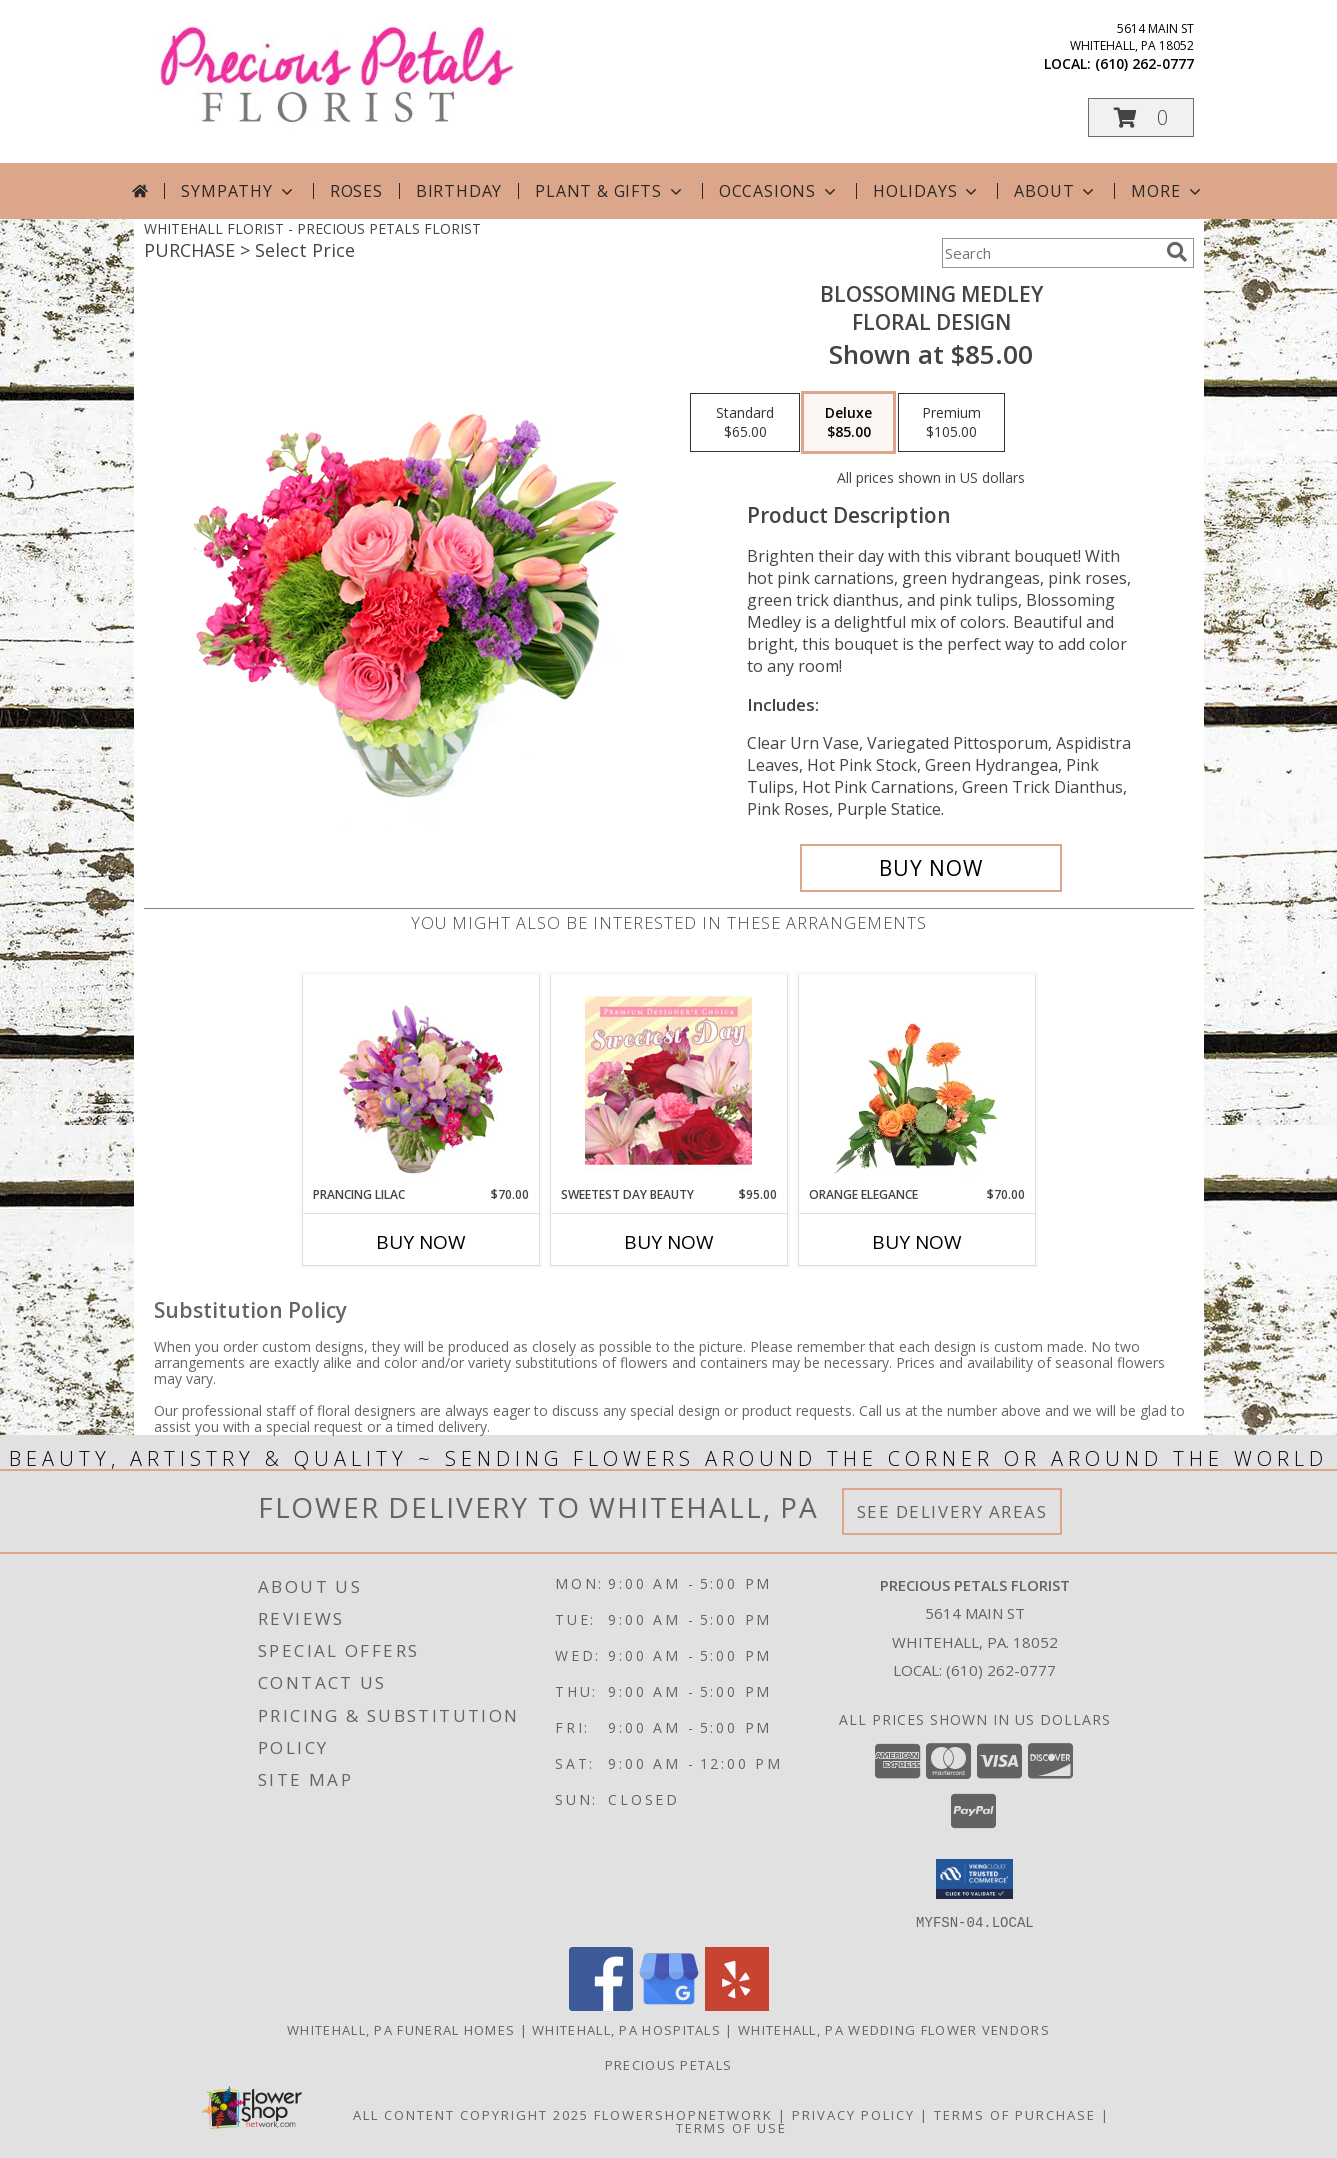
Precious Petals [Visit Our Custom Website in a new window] (669, 2064)
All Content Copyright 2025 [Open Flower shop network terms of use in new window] (471, 2114)
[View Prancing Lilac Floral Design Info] (420, 1080)
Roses (356, 191)
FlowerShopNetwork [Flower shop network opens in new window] (683, 2114)
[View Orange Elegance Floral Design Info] (916, 1080)
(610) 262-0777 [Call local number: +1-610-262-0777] (1144, 63)
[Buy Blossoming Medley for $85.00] (931, 868)
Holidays (927, 191)
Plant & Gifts (610, 191)
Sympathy (238, 191)
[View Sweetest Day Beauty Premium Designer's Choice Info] (668, 1080)
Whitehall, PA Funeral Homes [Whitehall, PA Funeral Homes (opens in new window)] (401, 2029)
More (1167, 191)
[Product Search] (1050, 253)
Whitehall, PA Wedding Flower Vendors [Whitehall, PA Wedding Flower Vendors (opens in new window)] (894, 2029)
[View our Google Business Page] (669, 2004)
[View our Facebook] (601, 2004)
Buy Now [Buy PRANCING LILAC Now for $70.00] (421, 1242)
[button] (1141, 117)
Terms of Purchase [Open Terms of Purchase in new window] (1015, 2114)
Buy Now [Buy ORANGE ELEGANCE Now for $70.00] (917, 1242)
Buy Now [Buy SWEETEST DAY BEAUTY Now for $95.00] (669, 1242)
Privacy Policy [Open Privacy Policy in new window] (853, 2114)
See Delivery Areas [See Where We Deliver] (952, 1511)
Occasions (779, 191)
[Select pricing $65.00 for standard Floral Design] (745, 423)
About (1056, 191)
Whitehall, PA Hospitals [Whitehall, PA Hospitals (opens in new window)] (626, 2029)
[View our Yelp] (737, 2004)
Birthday (459, 191)
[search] (1177, 252)
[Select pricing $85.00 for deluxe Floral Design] (848, 423)
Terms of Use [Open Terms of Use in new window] (731, 2127)
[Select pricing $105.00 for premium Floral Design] (951, 423)
